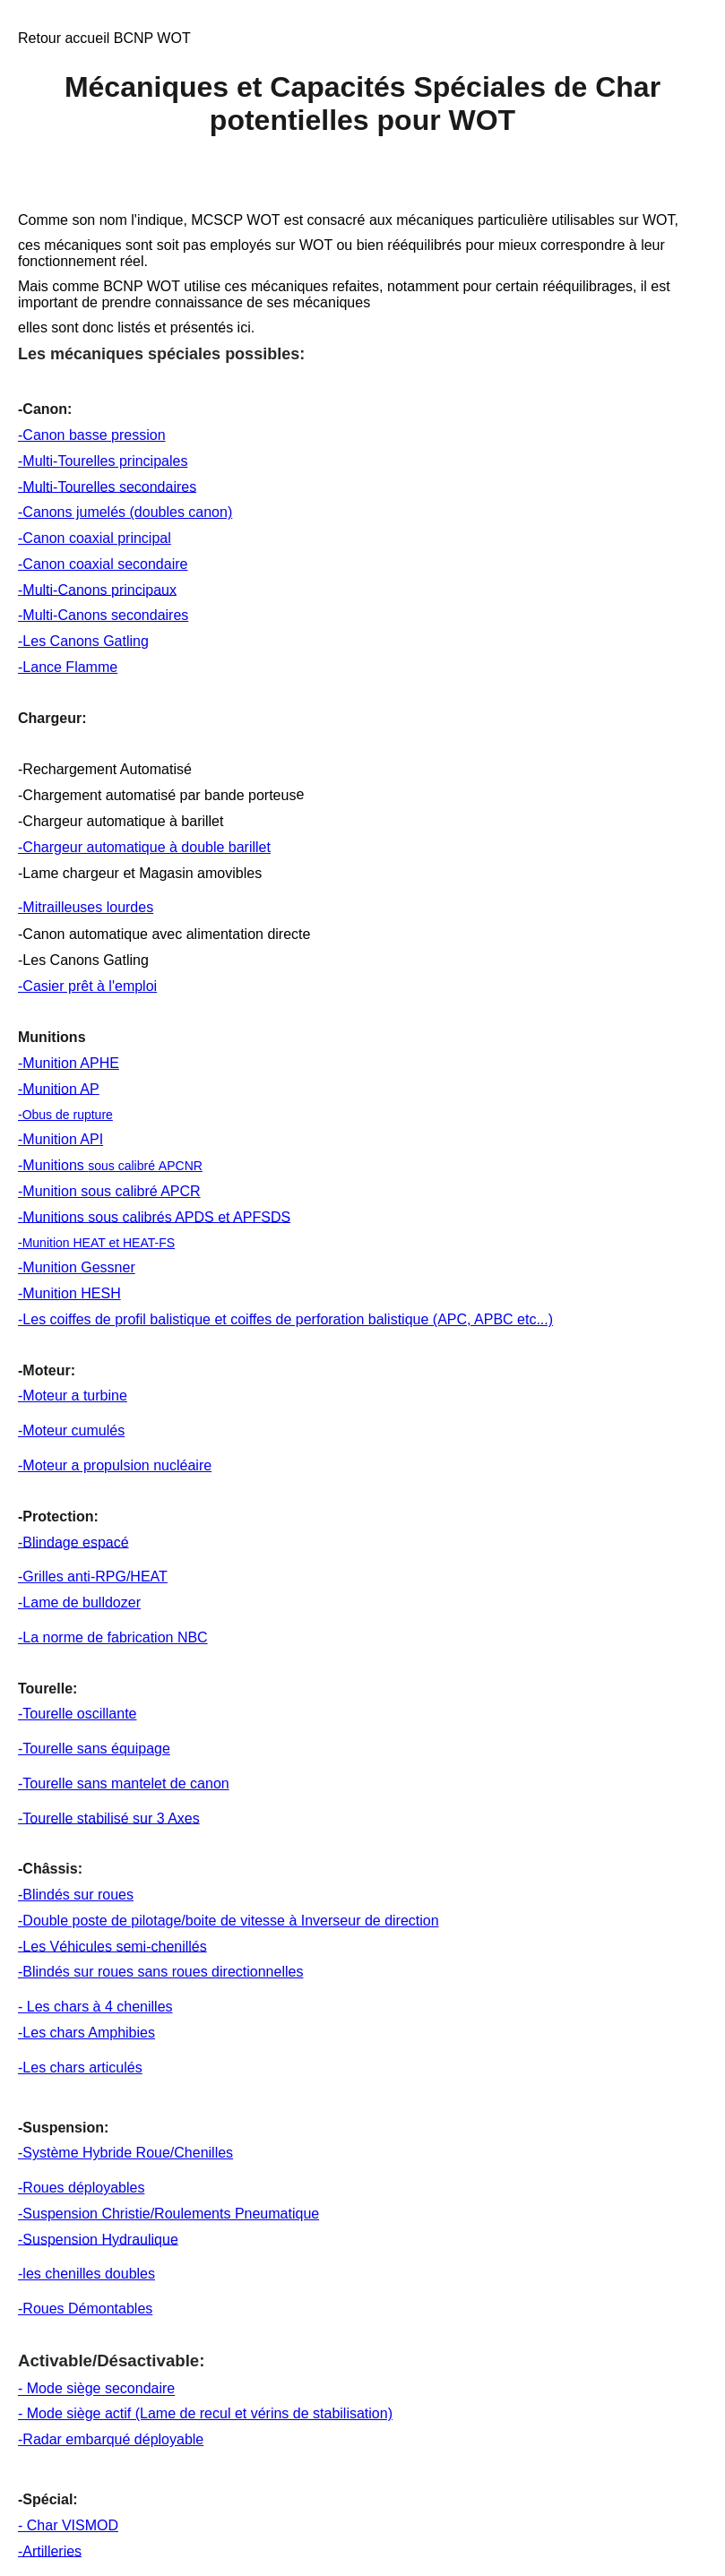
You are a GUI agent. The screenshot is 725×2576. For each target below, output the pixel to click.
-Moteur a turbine (72, 1395)
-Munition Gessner (76, 1267)
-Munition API (60, 1139)
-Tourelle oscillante (77, 1713)
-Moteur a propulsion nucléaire (114, 1465)
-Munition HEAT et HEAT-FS (96, 1243)
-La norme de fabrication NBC (113, 1637)
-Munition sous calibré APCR (109, 1191)
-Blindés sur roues (76, 1894)
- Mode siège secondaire (96, 2389)
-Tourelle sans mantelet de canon (123, 1783)
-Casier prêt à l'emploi (87, 986)
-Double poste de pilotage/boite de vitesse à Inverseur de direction (228, 1920)
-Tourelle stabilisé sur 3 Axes (109, 1817)
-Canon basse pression (92, 435)
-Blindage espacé (73, 1541)
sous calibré (123, 1166)
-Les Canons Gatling (83, 641)
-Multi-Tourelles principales (102, 461)
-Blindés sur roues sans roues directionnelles (160, 1971)
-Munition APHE (68, 1063)
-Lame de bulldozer (79, 1602)
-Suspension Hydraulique (98, 2238)
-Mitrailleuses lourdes (85, 907)
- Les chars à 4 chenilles (95, 2006)
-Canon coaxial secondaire (102, 564)
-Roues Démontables (85, 2308)
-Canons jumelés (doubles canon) (125, 512)
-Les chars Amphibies (86, 2032)
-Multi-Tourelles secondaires (107, 486)
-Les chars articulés (80, 2067)
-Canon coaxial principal (94, 538)
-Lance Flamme (67, 667)
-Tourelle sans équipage (94, 1748)
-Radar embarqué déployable (110, 2439)
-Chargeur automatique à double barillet (144, 847)
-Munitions (53, 1165)
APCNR (181, 1166)
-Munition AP (58, 1088)
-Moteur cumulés (71, 1430)
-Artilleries (50, 2550)
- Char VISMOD (68, 2525)
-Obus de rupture (65, 1114)
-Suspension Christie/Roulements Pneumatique (168, 2213)
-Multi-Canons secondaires (103, 615)
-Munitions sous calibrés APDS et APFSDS (154, 1216)
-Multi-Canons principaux (97, 589)
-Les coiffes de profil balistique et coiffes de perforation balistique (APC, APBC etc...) (285, 1319)
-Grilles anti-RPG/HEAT (93, 1576)
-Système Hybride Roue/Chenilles (125, 2152)
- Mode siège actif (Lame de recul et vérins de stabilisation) (205, 2413)
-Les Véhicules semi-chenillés (112, 1945)
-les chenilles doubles (86, 2273)
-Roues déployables (81, 2187)
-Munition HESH (69, 1293)
